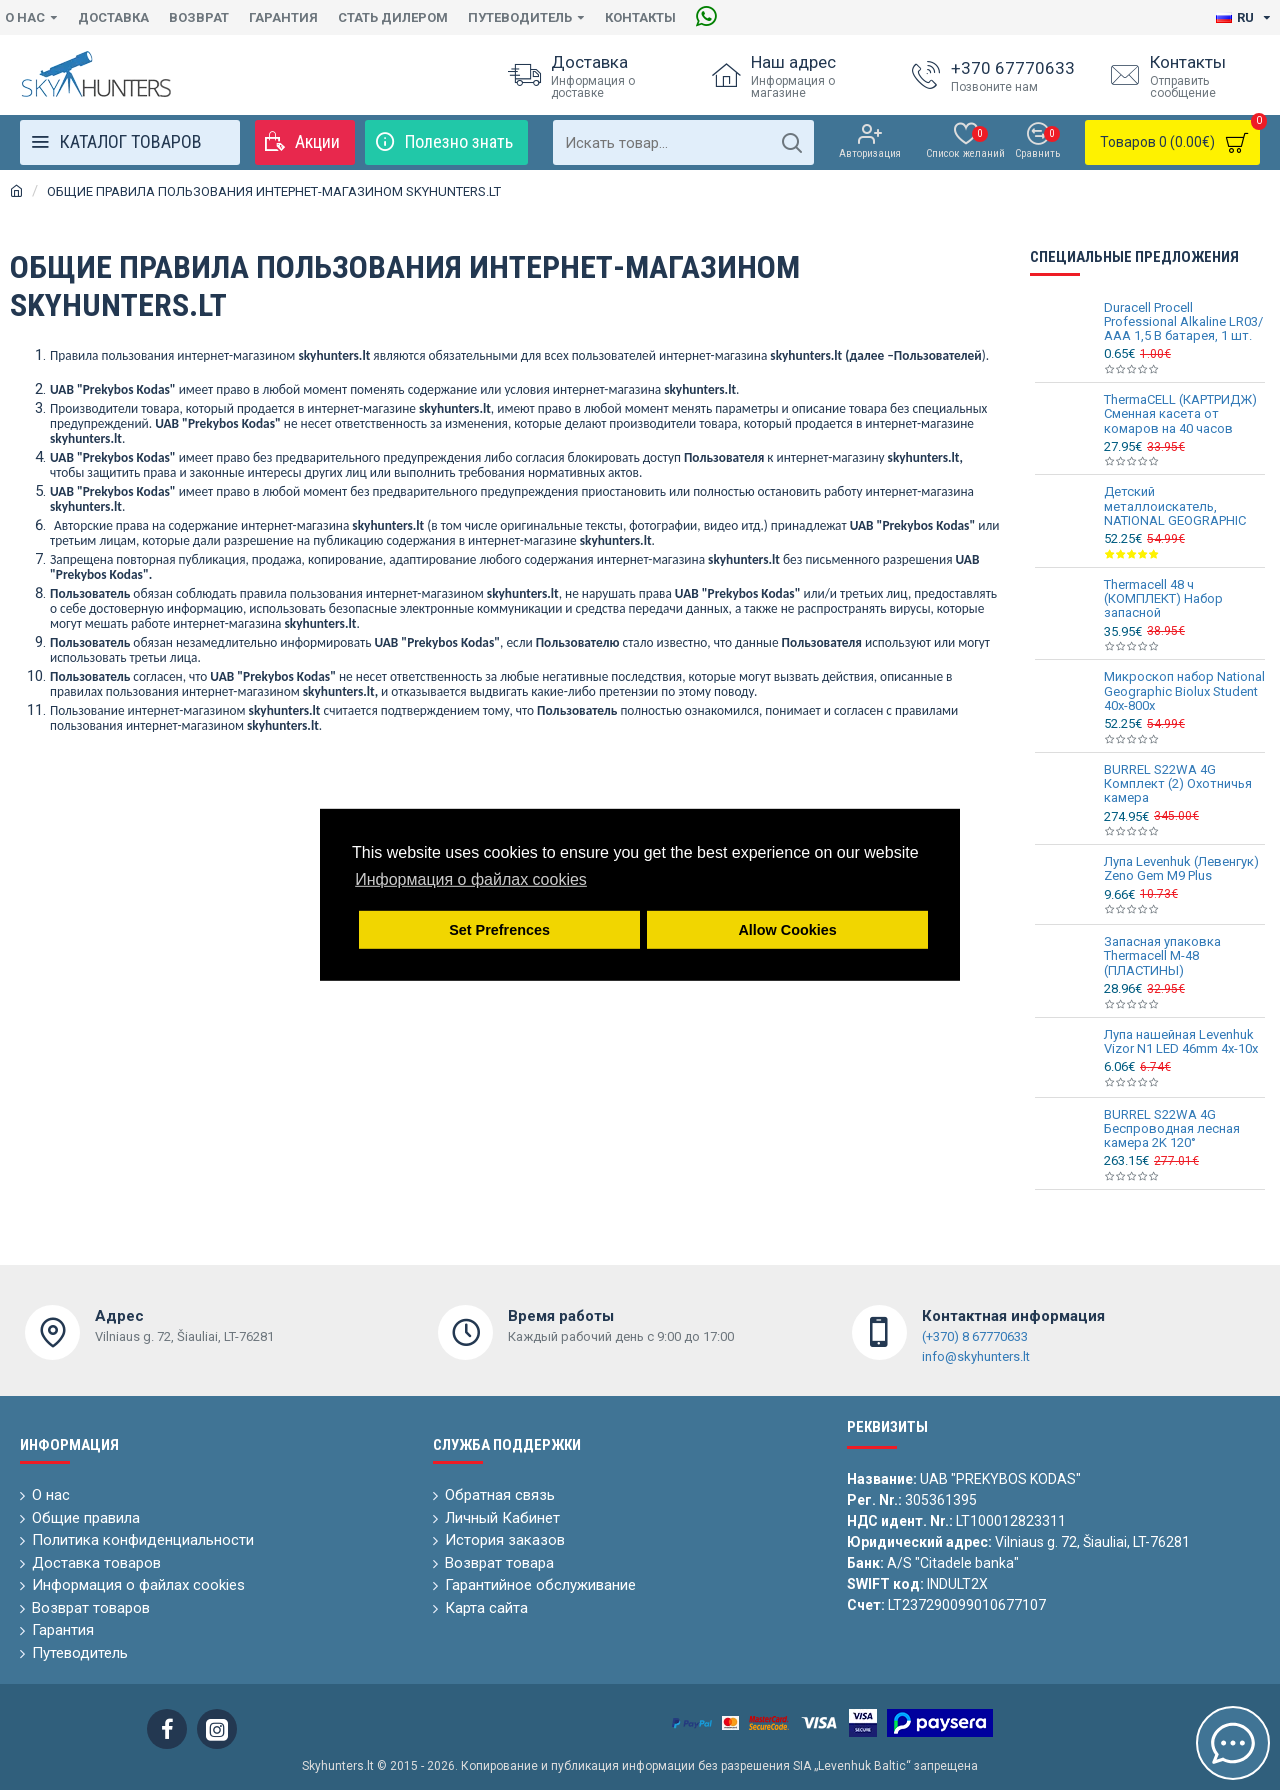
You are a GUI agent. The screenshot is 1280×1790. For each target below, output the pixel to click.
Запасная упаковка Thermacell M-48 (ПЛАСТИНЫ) (1162, 956)
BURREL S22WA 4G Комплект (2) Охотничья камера (1178, 784)
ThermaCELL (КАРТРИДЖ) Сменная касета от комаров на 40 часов (1180, 414)
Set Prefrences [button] (499, 930)
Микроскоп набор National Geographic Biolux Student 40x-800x (1184, 691)
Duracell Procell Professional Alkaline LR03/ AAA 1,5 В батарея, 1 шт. (1183, 322)
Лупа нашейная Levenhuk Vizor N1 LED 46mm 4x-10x (1181, 1042)
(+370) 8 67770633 (975, 1336)
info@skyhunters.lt (976, 1356)
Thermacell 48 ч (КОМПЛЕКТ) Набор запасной (1163, 599)
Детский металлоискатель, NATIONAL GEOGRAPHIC (1175, 506)
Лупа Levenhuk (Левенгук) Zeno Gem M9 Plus (1181, 869)
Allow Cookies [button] (787, 930)
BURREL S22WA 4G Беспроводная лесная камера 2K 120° (1172, 1129)
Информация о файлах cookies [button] (471, 879)
